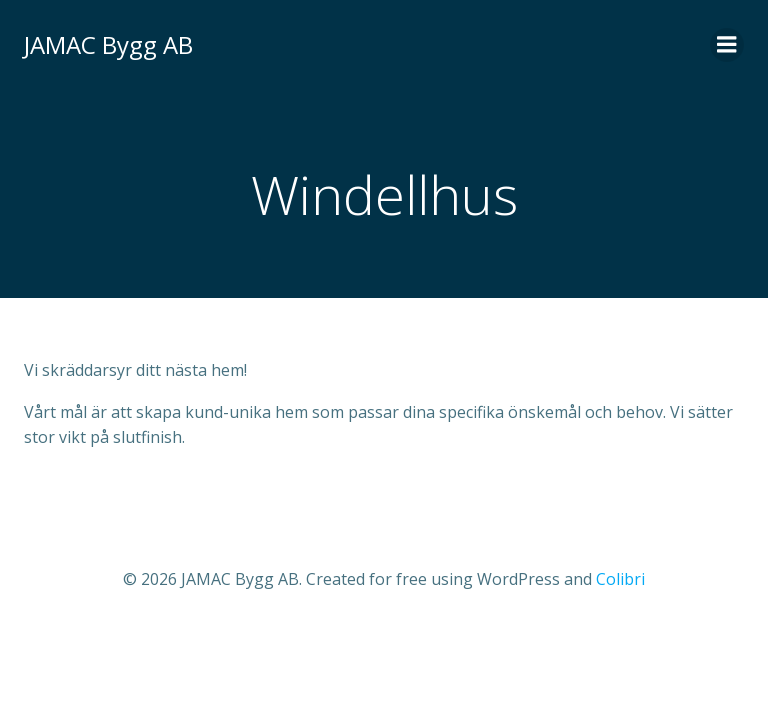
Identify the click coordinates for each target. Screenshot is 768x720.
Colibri (620, 579)
